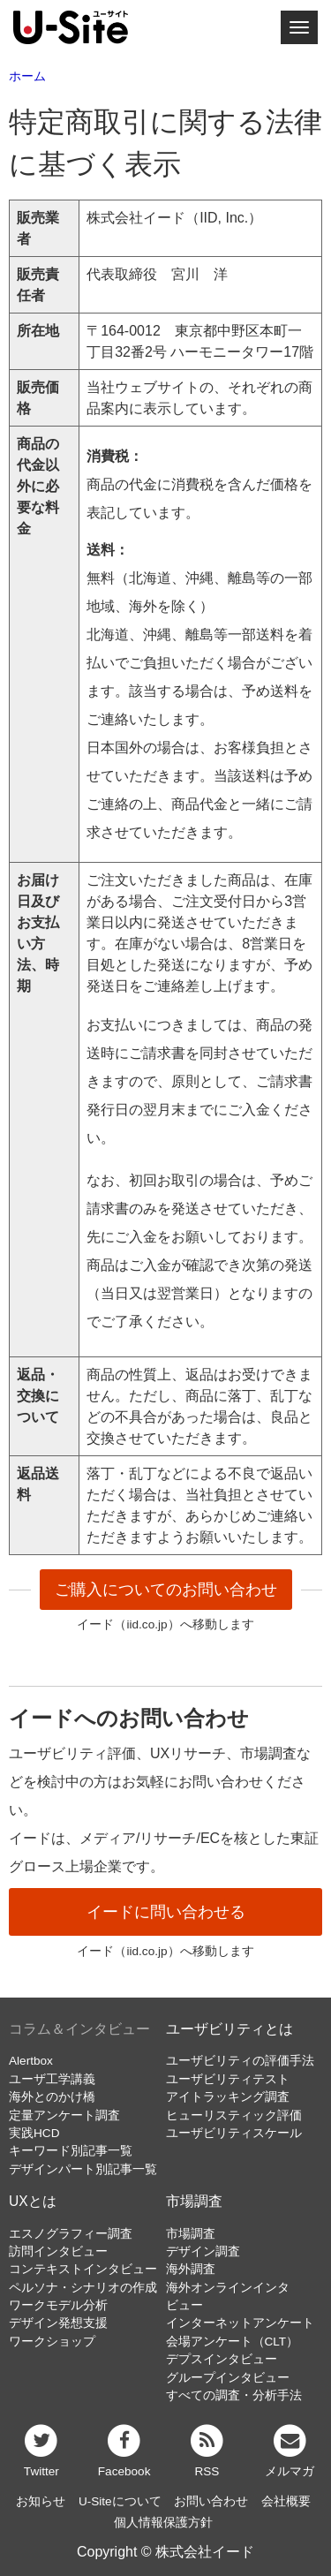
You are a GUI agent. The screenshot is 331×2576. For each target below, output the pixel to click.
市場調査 (194, 2201)
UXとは (32, 2201)
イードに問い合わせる (166, 1912)
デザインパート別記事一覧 (83, 2169)
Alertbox (31, 2060)
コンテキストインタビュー (83, 2269)
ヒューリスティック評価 (234, 2115)
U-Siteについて (120, 2501)
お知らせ (40, 2501)
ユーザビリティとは (229, 2028)
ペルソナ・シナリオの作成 (83, 2287)
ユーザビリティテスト (228, 2079)
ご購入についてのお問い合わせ (166, 1589)
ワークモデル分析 (58, 2305)
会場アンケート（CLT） (232, 2341)
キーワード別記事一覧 (70, 2150)
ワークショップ (52, 2341)
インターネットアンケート (240, 2323)
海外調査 (190, 2269)
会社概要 (286, 2501)
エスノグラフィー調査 (70, 2233)
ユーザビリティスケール (234, 2133)
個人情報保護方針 (163, 2522)
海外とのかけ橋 (52, 2097)
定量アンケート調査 (64, 2115)
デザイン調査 (203, 2251)
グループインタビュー (228, 2377)
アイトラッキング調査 (228, 2097)
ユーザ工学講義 (52, 2079)
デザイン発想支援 (58, 2323)
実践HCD (34, 2133)
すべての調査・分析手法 (234, 2395)
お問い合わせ (211, 2501)
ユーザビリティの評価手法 (240, 2060)
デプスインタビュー (221, 2359)
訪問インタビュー (58, 2251)
